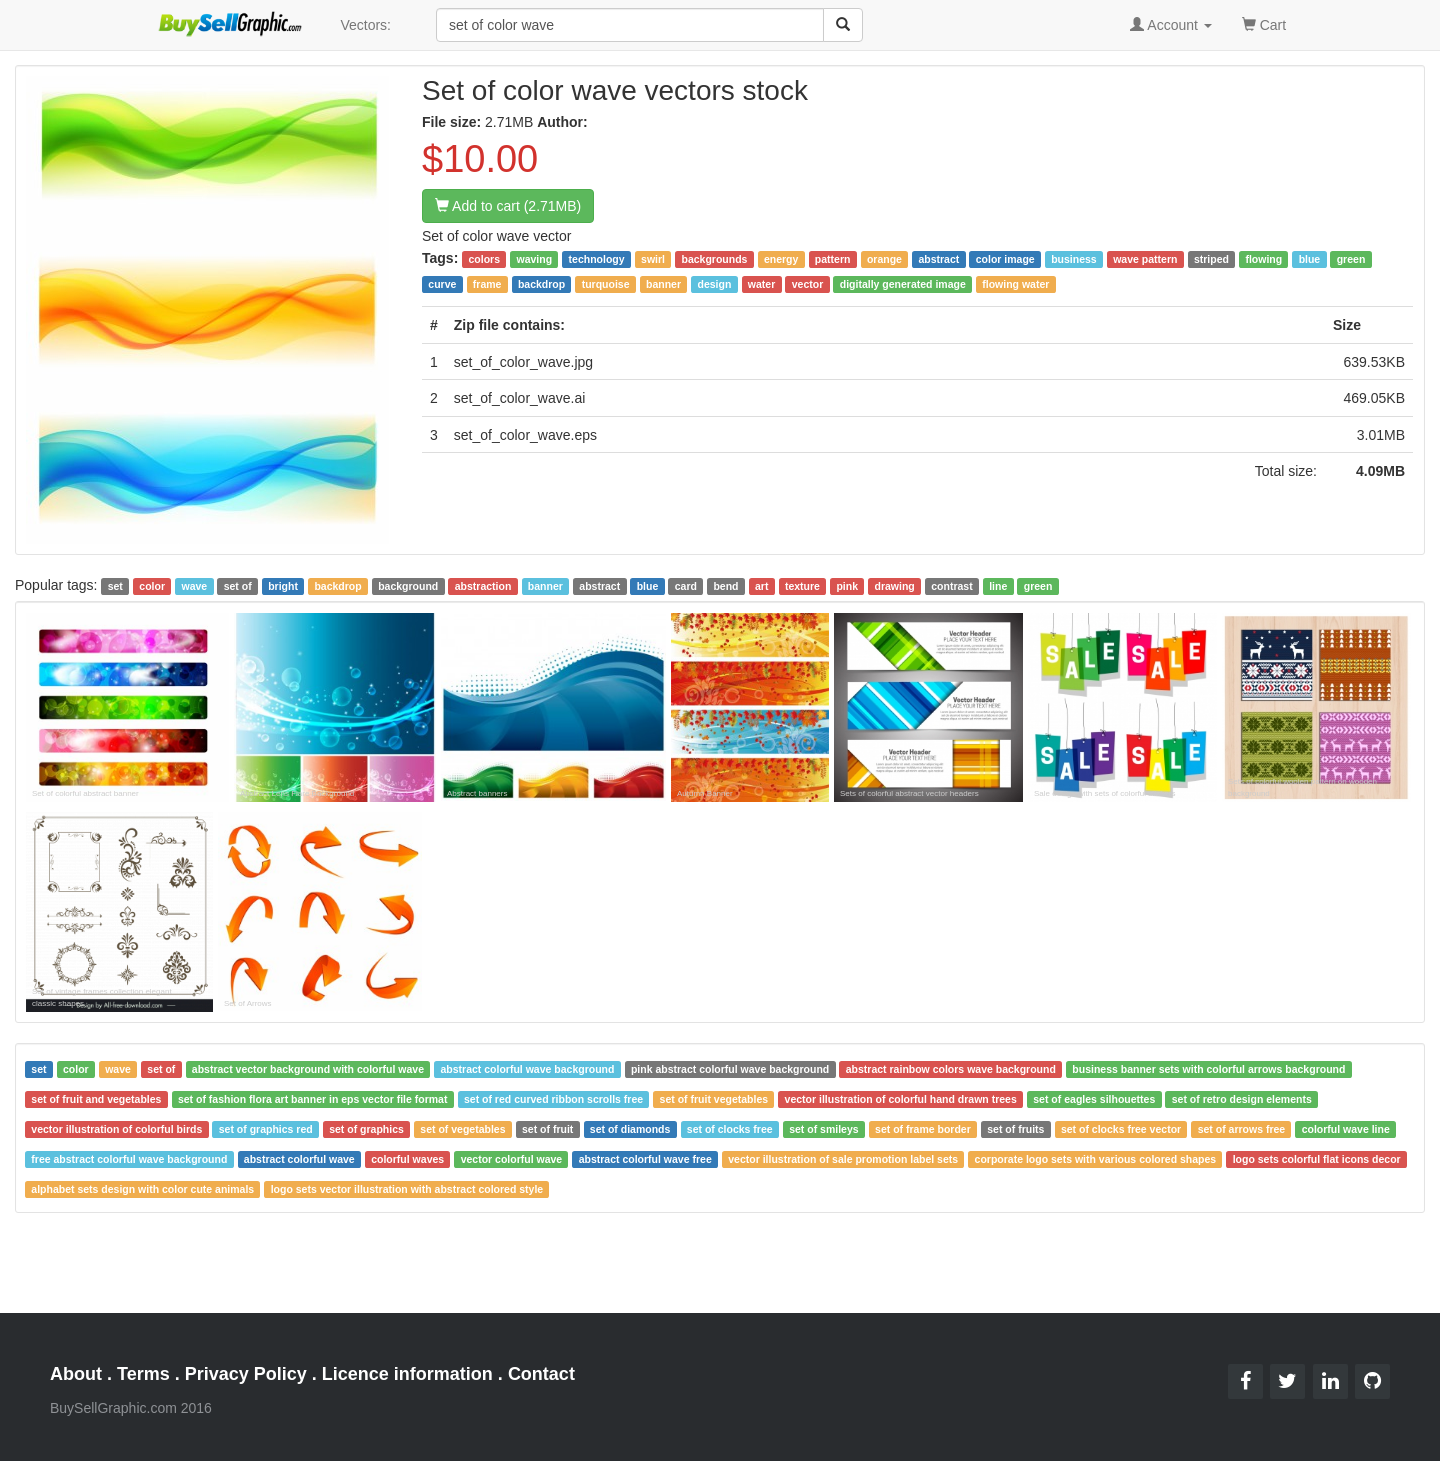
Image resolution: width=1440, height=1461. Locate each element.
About (76, 1374)
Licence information (407, 1374)
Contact (541, 1374)
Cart (1264, 23)
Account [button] (1171, 25)
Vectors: (365, 25)
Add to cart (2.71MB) (508, 206)
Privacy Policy (246, 1374)
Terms (143, 1374)
